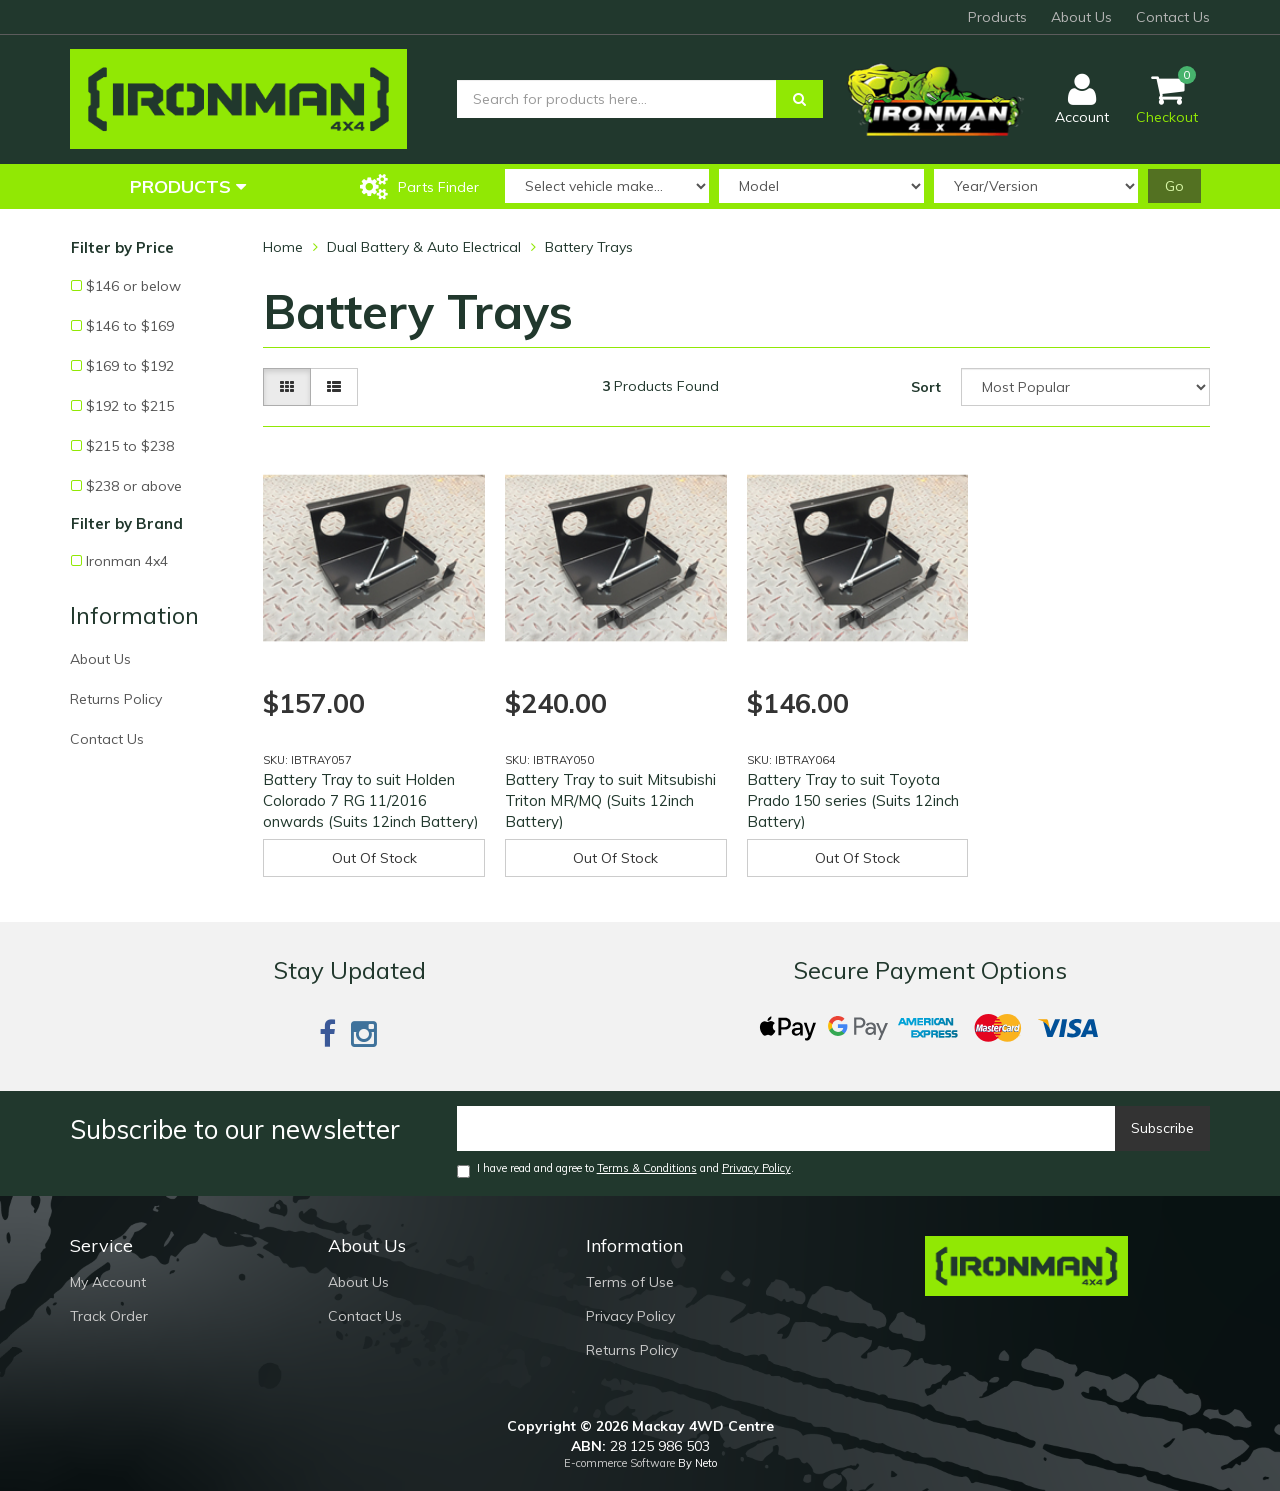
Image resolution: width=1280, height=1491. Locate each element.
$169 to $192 (130, 366)
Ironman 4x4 (127, 561)
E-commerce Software (619, 1463)
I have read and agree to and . (625, 1169)
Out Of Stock (374, 858)
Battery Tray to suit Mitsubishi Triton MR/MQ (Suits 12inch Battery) (610, 800)
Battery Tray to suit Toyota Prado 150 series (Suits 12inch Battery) (853, 800)
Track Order (109, 1316)
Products (997, 17)
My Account (108, 1282)
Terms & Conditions (647, 1168)
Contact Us (1173, 17)
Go (1174, 186)
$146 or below (133, 286)
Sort (926, 387)
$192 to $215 (130, 406)
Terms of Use (630, 1282)
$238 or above (134, 486)
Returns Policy (116, 699)
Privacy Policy (756, 1168)
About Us (1081, 17)
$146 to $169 (130, 326)
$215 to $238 (130, 446)
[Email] (786, 1128)
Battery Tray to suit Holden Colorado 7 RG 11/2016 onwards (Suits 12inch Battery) (371, 800)
